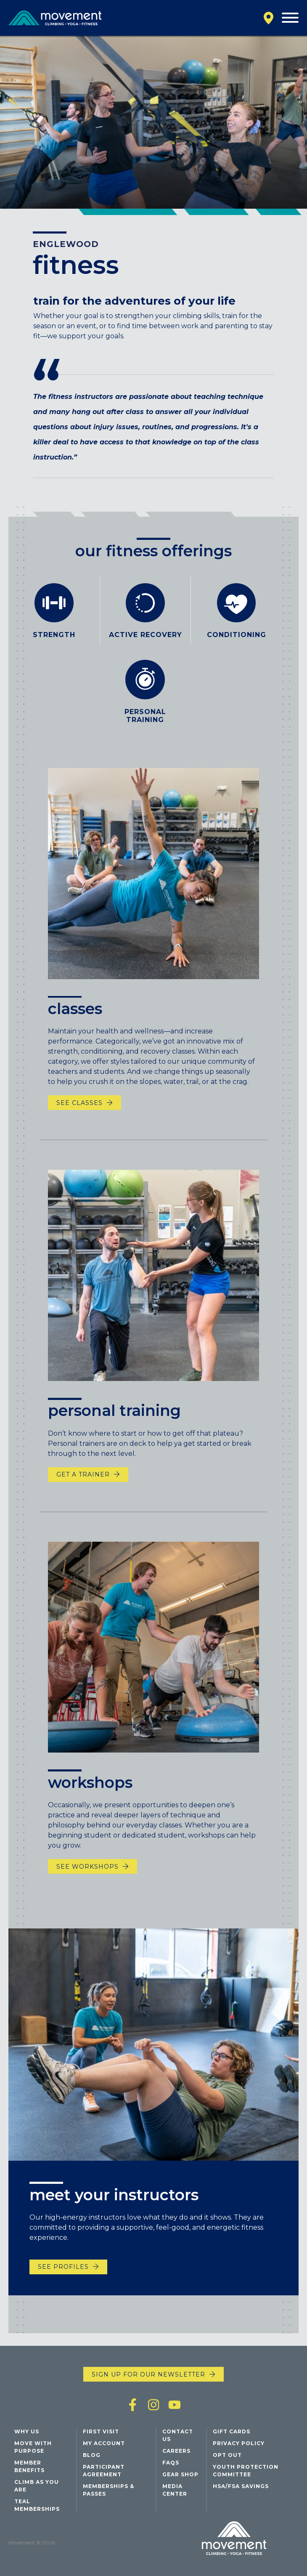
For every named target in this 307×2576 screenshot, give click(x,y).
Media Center (174, 2490)
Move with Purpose (33, 2447)
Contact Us (177, 2435)
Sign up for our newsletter (148, 2374)
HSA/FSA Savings (241, 2486)
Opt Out (227, 2455)
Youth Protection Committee (245, 2471)
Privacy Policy (239, 2443)
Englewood (66, 244)
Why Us (26, 2431)
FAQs (170, 2462)
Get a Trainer (83, 1502)
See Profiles (63, 2280)
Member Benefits (29, 2466)
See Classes (79, 1130)
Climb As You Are (36, 2486)
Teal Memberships (37, 2505)
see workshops (87, 1893)
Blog (92, 2455)
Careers (176, 2451)
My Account (104, 2443)
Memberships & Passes (108, 2490)
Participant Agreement (103, 2471)
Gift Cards (231, 2431)
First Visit (101, 2431)
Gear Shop (180, 2474)
